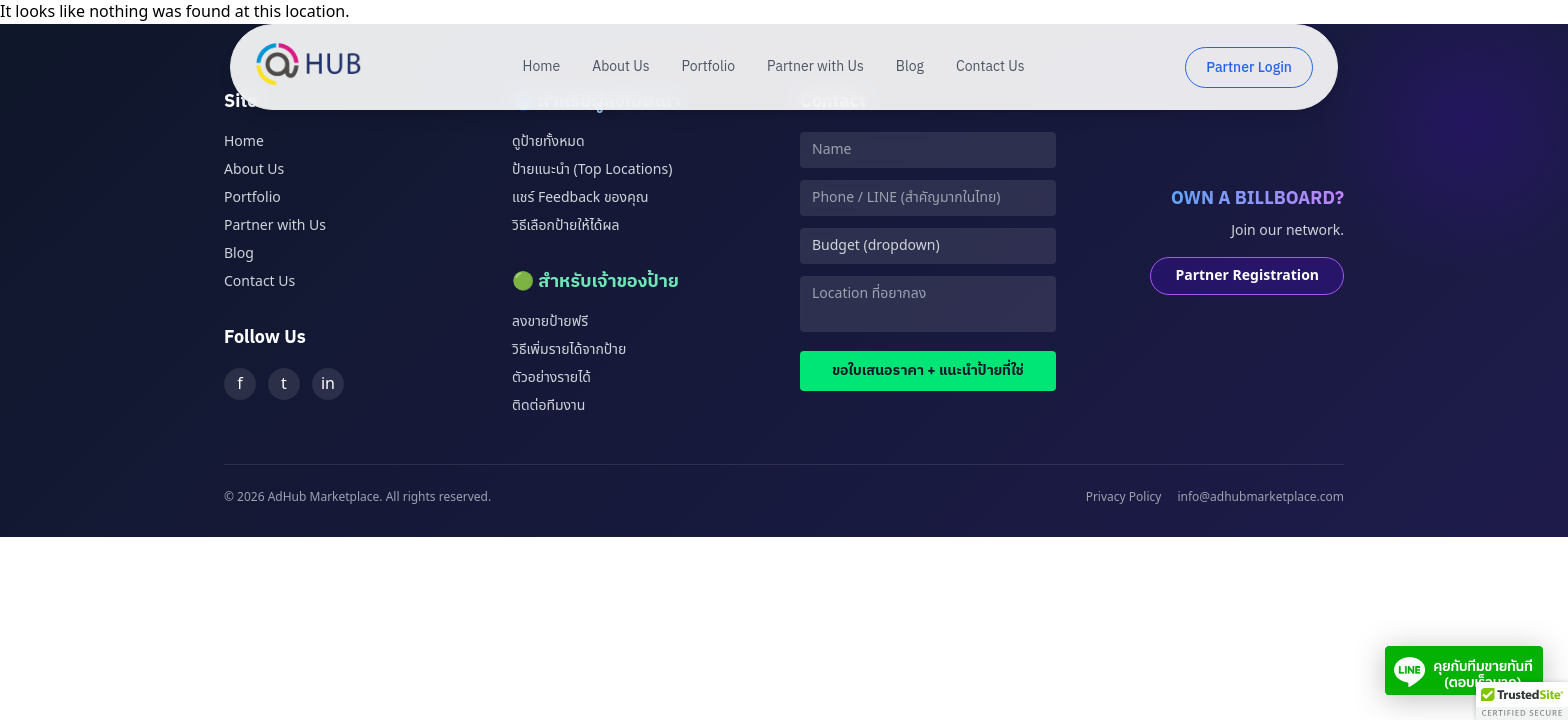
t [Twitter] (284, 384)
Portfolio (708, 67)
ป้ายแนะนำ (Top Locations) (592, 169)
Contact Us (990, 67)
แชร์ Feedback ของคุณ (580, 197)
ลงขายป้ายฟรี (550, 321)
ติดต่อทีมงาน (548, 405)
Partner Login (1249, 67)
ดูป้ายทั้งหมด (548, 141)
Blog (910, 67)
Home (542, 67)
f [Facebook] (240, 384)
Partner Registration (1247, 275)
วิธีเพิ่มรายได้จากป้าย (569, 349)
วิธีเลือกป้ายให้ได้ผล (565, 225)
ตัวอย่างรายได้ (551, 377)
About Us (620, 67)
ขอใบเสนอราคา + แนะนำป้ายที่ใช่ (928, 370)
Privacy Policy (1124, 497)
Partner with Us (815, 67)
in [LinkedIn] (328, 384)
